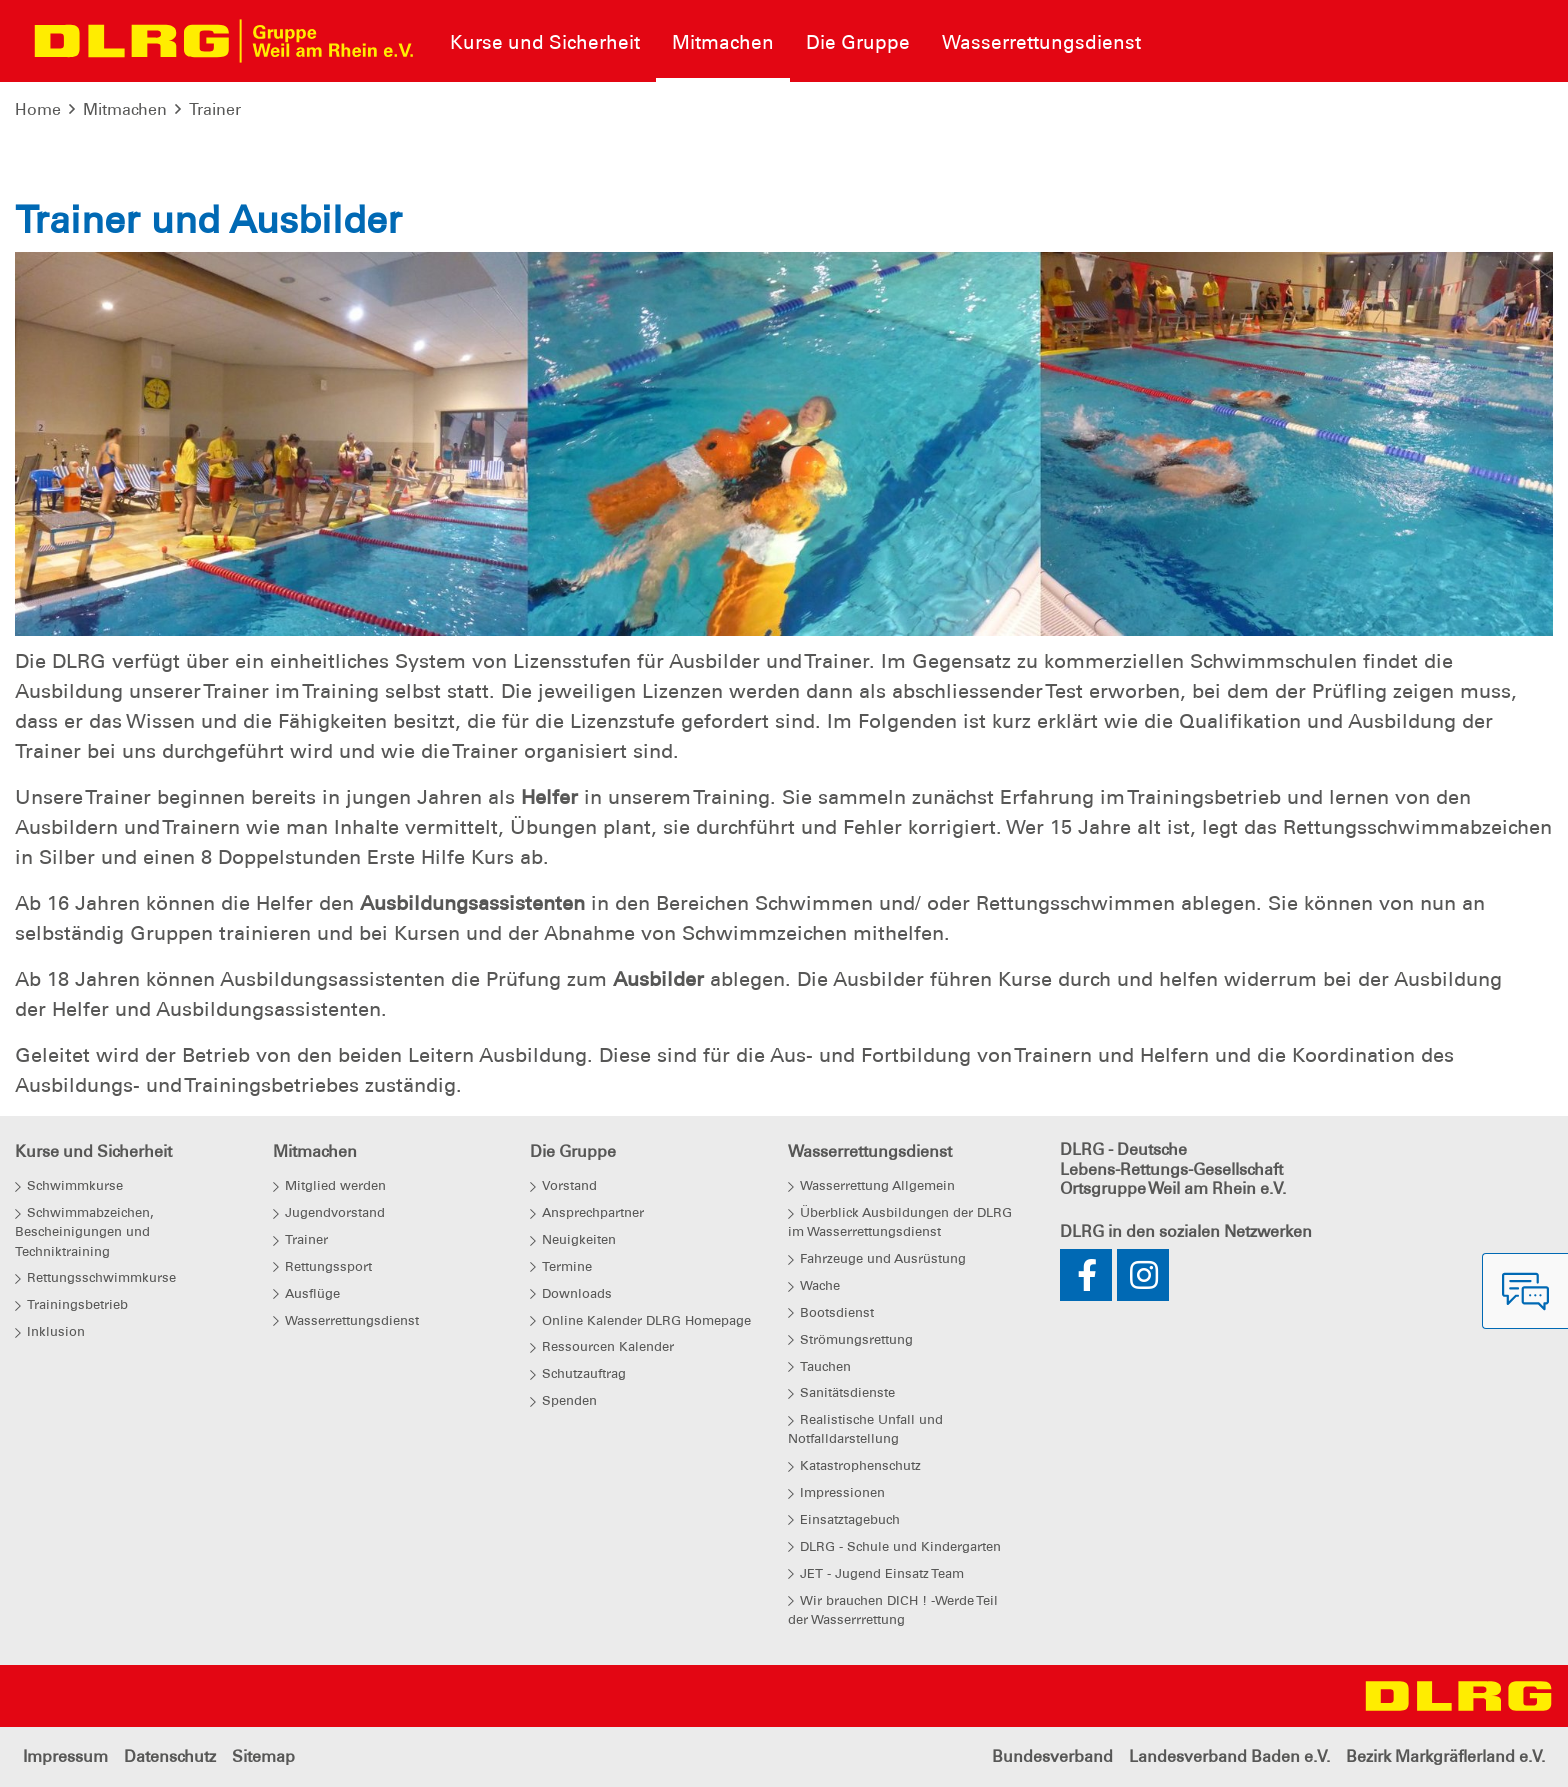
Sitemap (263, 1756)
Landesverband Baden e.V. (1229, 1756)
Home (38, 109)
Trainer (215, 109)
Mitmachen (125, 109)
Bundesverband (1052, 1756)
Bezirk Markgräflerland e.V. (1445, 1756)
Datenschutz (170, 1756)
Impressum (65, 1756)
